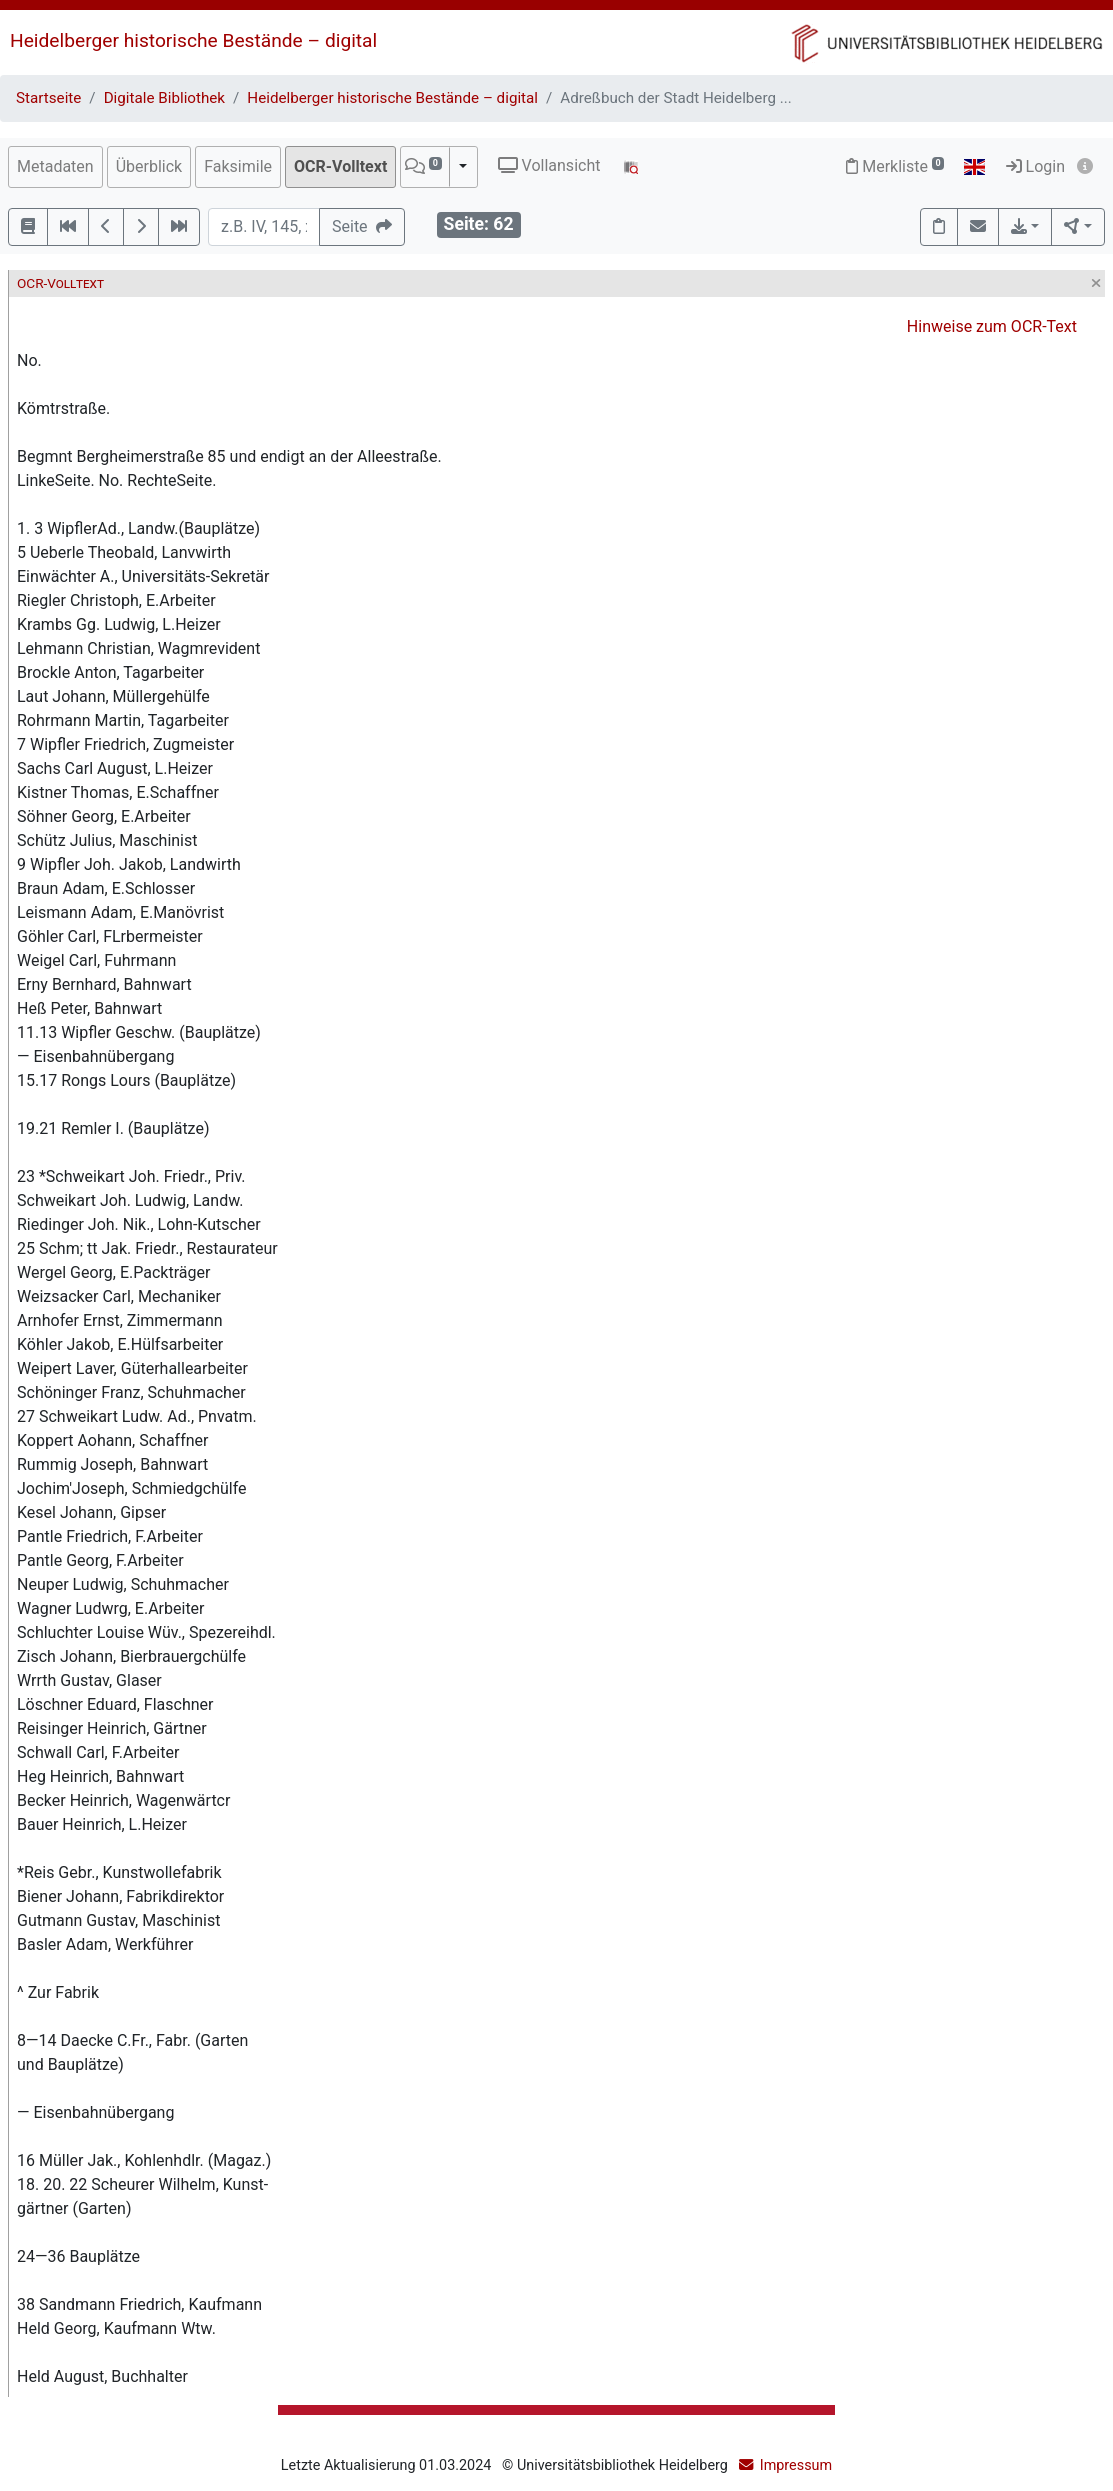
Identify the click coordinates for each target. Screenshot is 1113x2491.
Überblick (149, 166)
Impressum (796, 2465)
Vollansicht (549, 165)
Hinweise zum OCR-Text (992, 326)
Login (1035, 166)
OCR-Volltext (340, 166)
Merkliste (895, 166)
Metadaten (55, 166)
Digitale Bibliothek (164, 98)
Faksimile (238, 166)
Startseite (48, 98)
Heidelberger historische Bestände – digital (193, 40)
